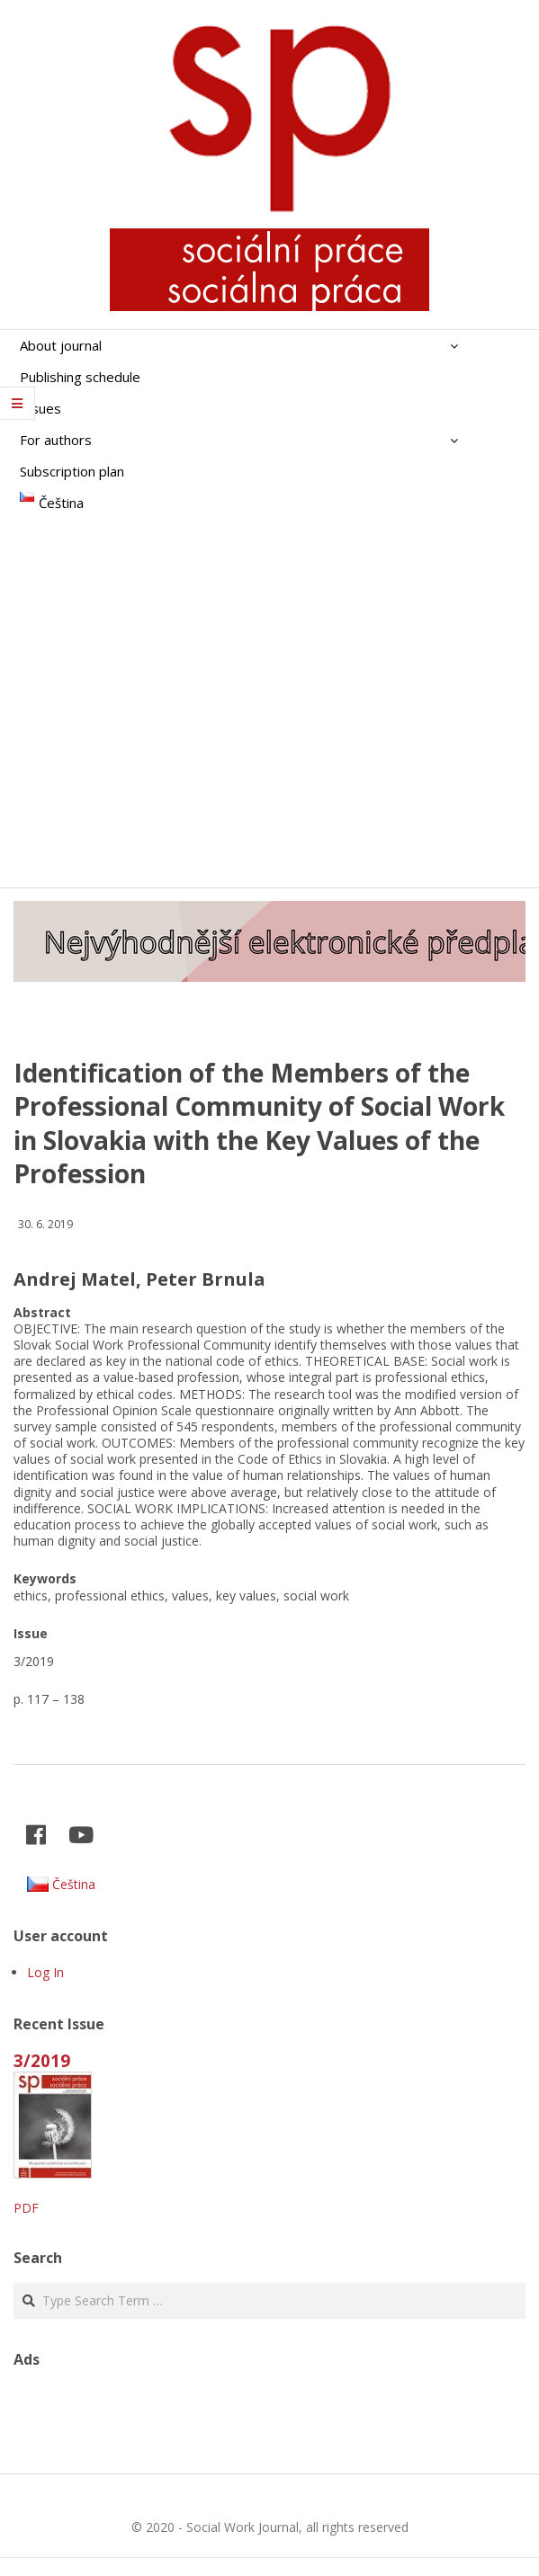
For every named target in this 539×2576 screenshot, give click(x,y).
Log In (45, 1972)
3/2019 (41, 2060)
